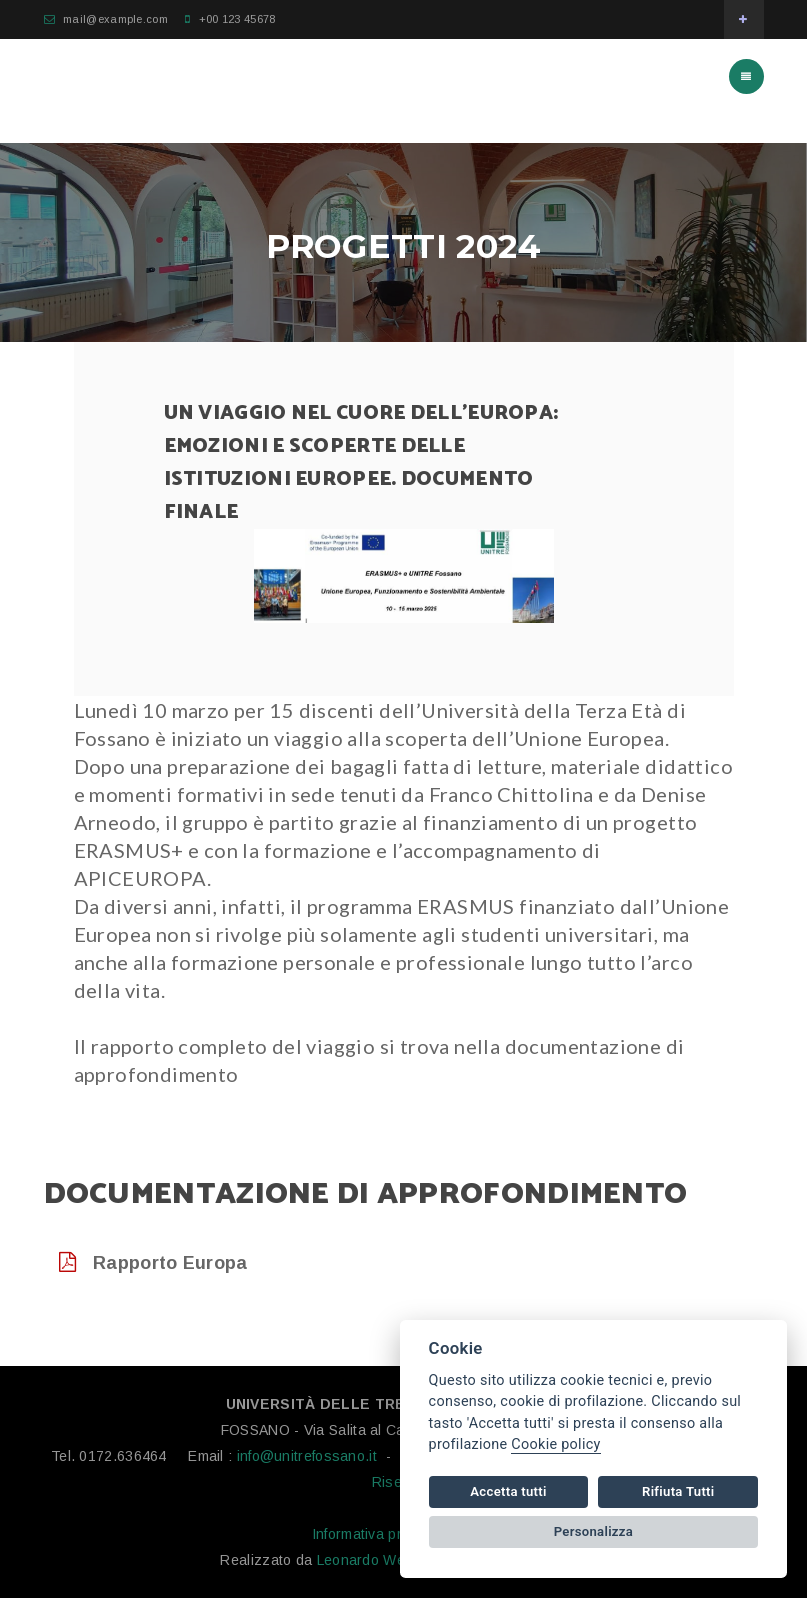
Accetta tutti (508, 1491)
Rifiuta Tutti (678, 1491)
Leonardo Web (365, 1560)
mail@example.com (115, 19)
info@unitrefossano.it (307, 1456)
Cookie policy (555, 1444)
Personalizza (593, 1531)
